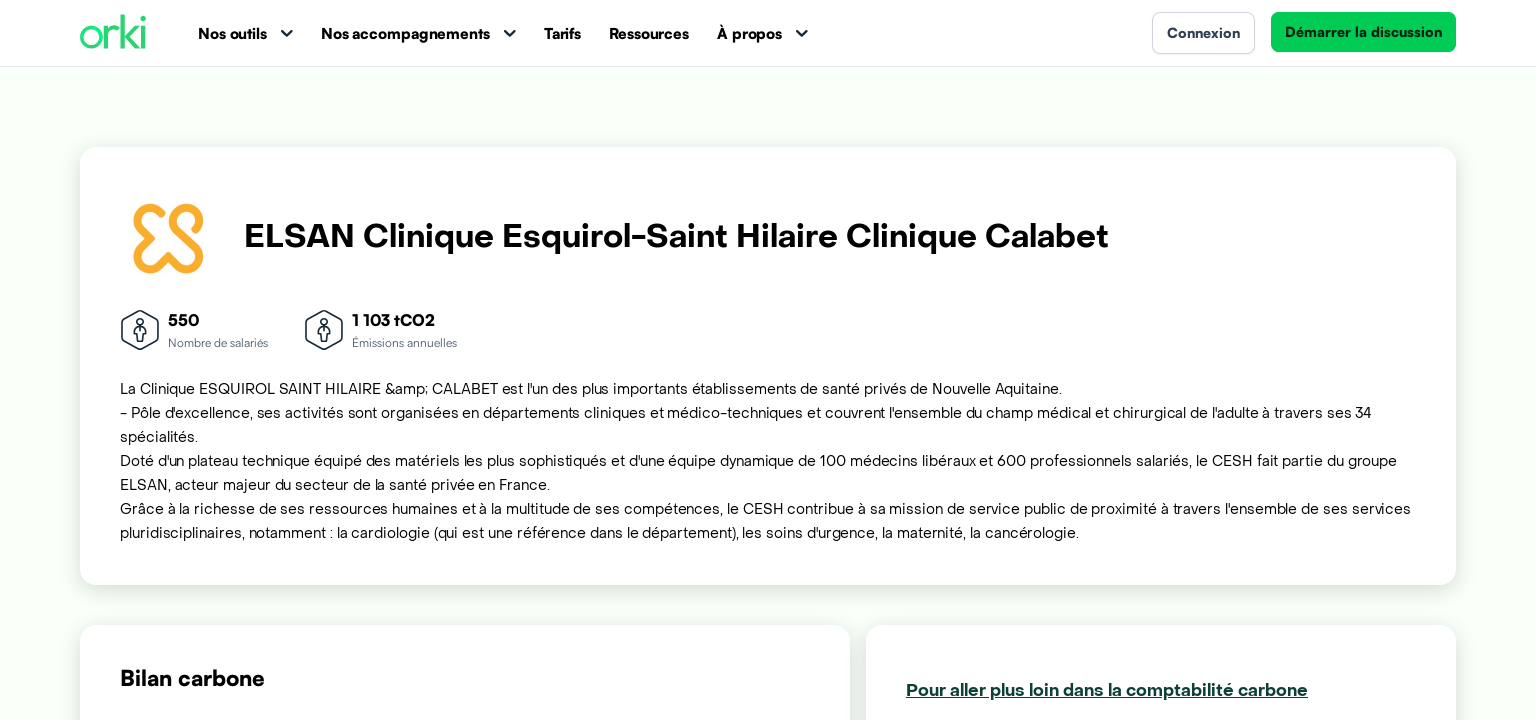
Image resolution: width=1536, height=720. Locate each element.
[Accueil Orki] (113, 33)
